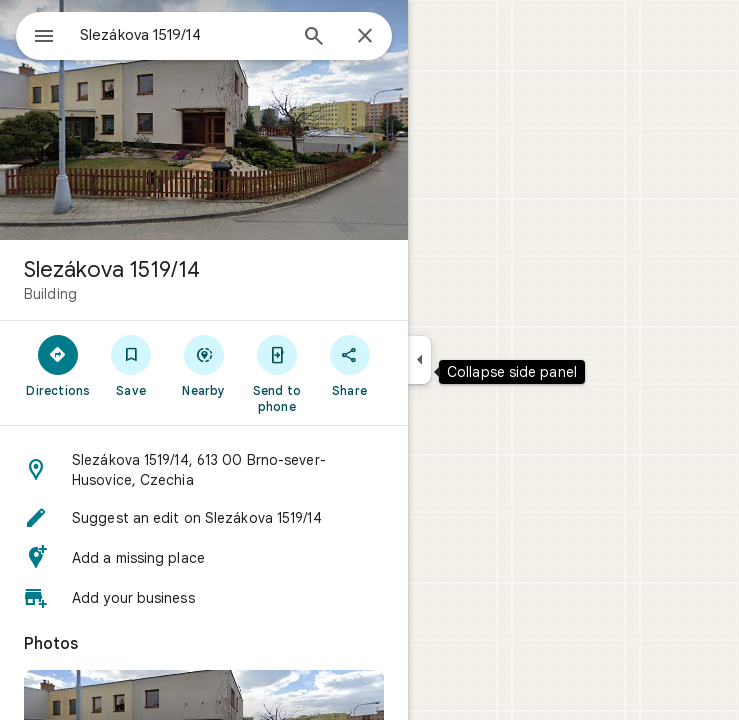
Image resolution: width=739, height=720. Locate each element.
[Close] (365, 37)
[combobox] (183, 35)
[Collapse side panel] (419, 360)
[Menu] (44, 38)
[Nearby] (204, 365)
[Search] (314, 38)
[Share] (349, 365)
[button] (204, 470)
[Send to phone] (276, 373)
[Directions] (58, 365)
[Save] (131, 365)
